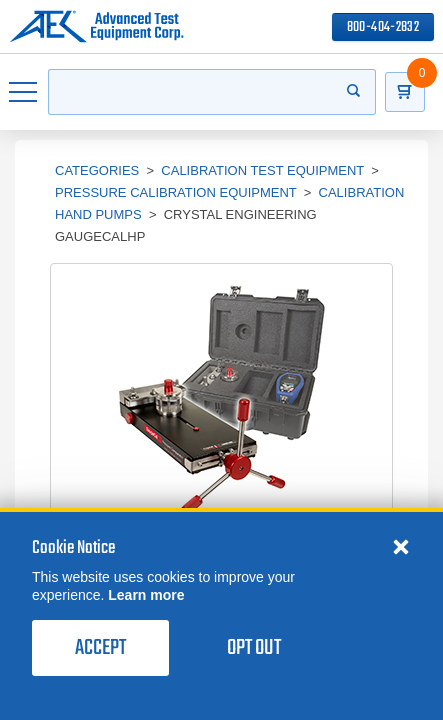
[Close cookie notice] (401, 546)
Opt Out (254, 648)
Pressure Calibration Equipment (176, 192)
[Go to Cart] (405, 92)
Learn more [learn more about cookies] (146, 595)
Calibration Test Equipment (262, 170)
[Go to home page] (96, 27)
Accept (100, 648)
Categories (97, 170)
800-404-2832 (383, 27)
